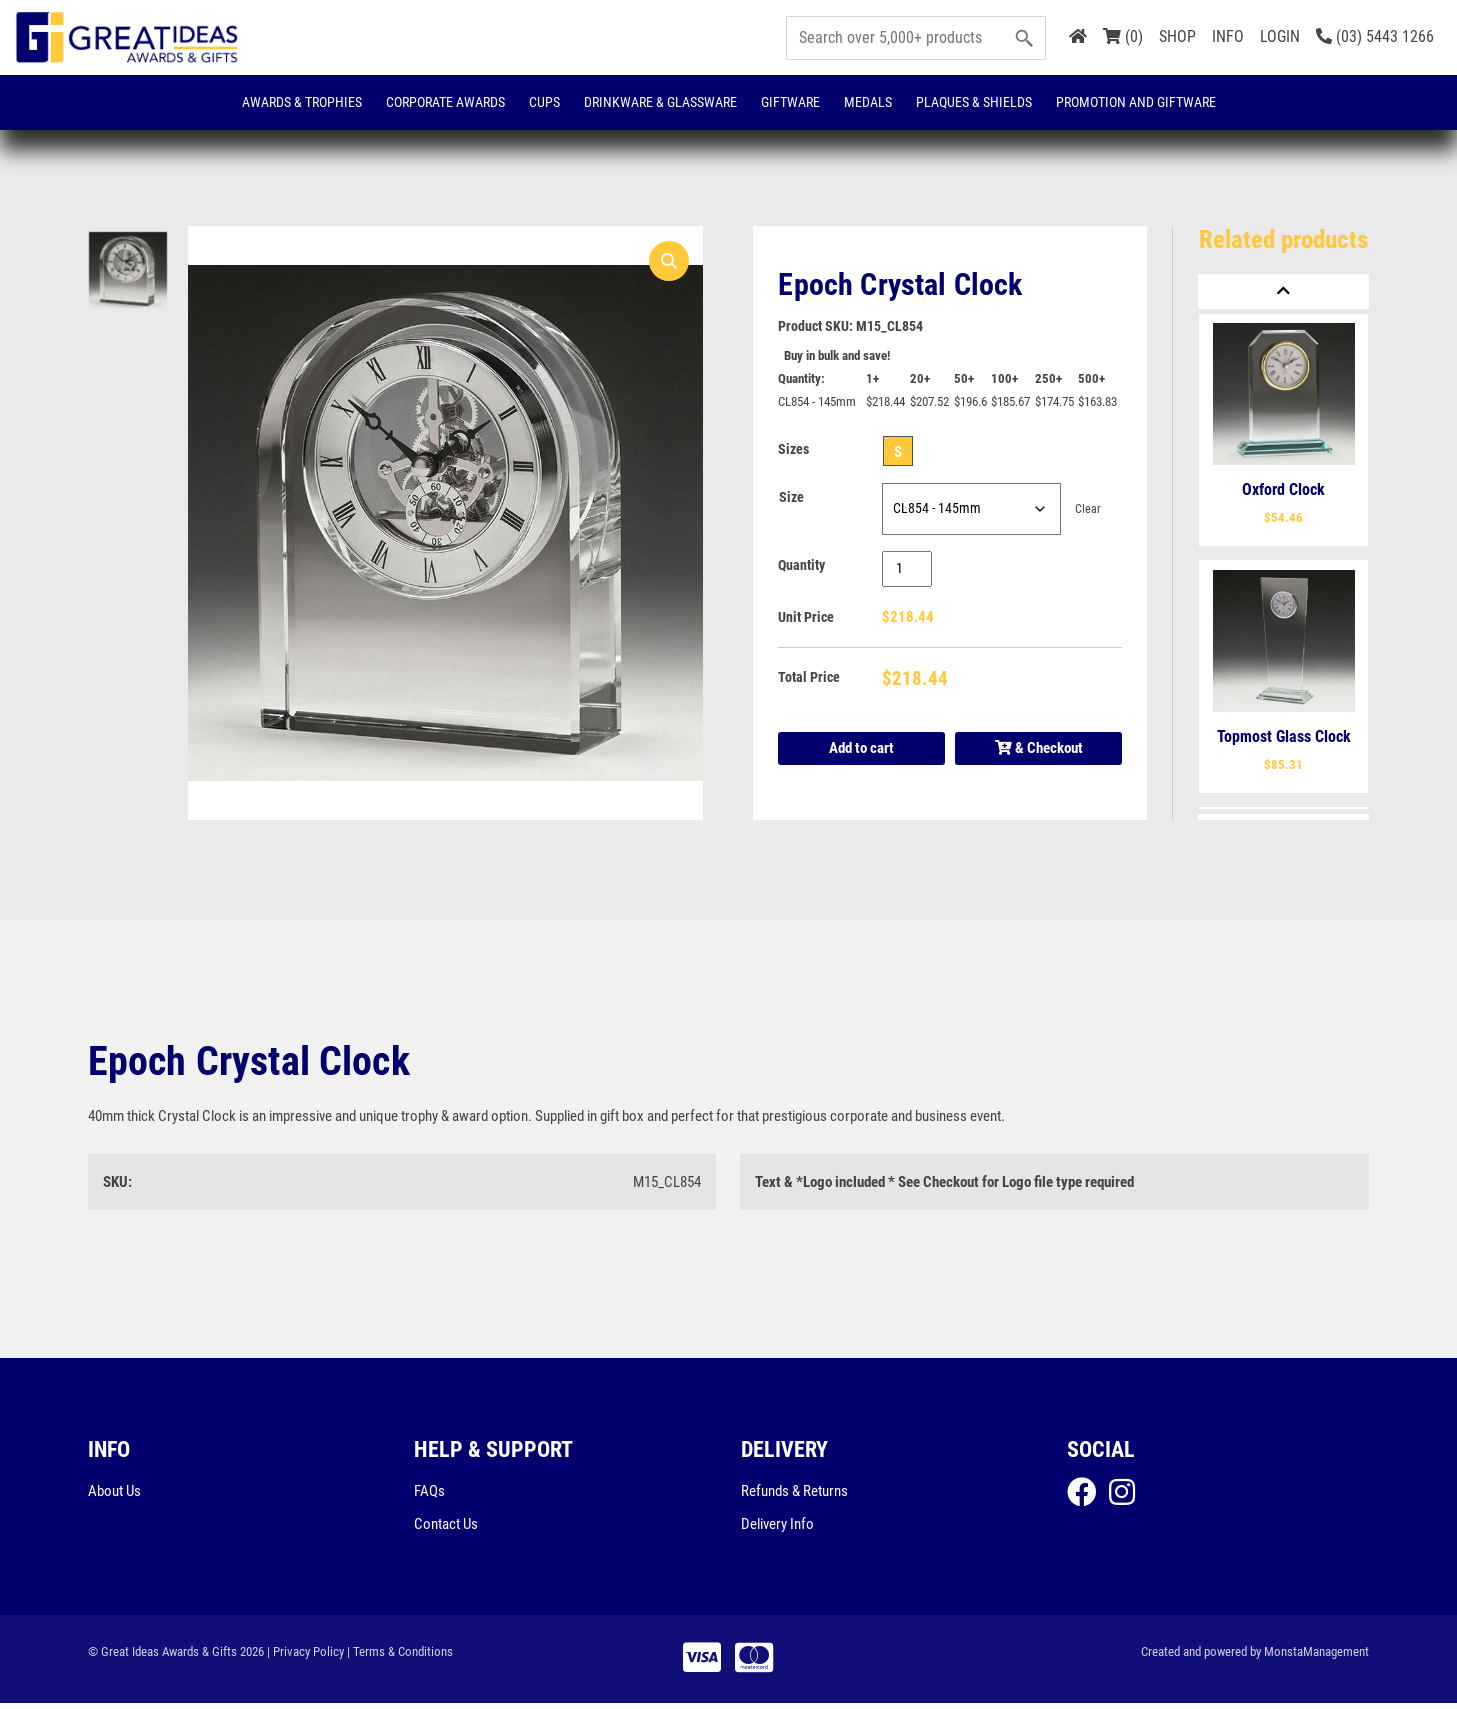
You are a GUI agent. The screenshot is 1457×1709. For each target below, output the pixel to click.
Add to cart (861, 750)
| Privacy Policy (305, 1656)
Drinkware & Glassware (660, 102)
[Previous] (1283, 291)
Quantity (801, 567)
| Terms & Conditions (400, 1656)
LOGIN (1280, 36)
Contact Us (446, 1529)
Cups (544, 102)
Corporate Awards (445, 102)
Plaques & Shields (974, 102)
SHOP (1177, 36)
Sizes (793, 451)
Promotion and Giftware (1136, 102)
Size (791, 499)
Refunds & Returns (794, 1495)
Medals (868, 102)
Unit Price (806, 619)
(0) (1123, 36)
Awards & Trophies (302, 102)
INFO (1228, 36)
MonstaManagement (1316, 1656)
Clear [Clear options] (1088, 510)
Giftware (790, 102)
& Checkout (1039, 751)
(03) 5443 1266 (1375, 36)
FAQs (429, 1495)
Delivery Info (777, 1529)
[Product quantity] (907, 570)
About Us (114, 1495)
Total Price (809, 680)
